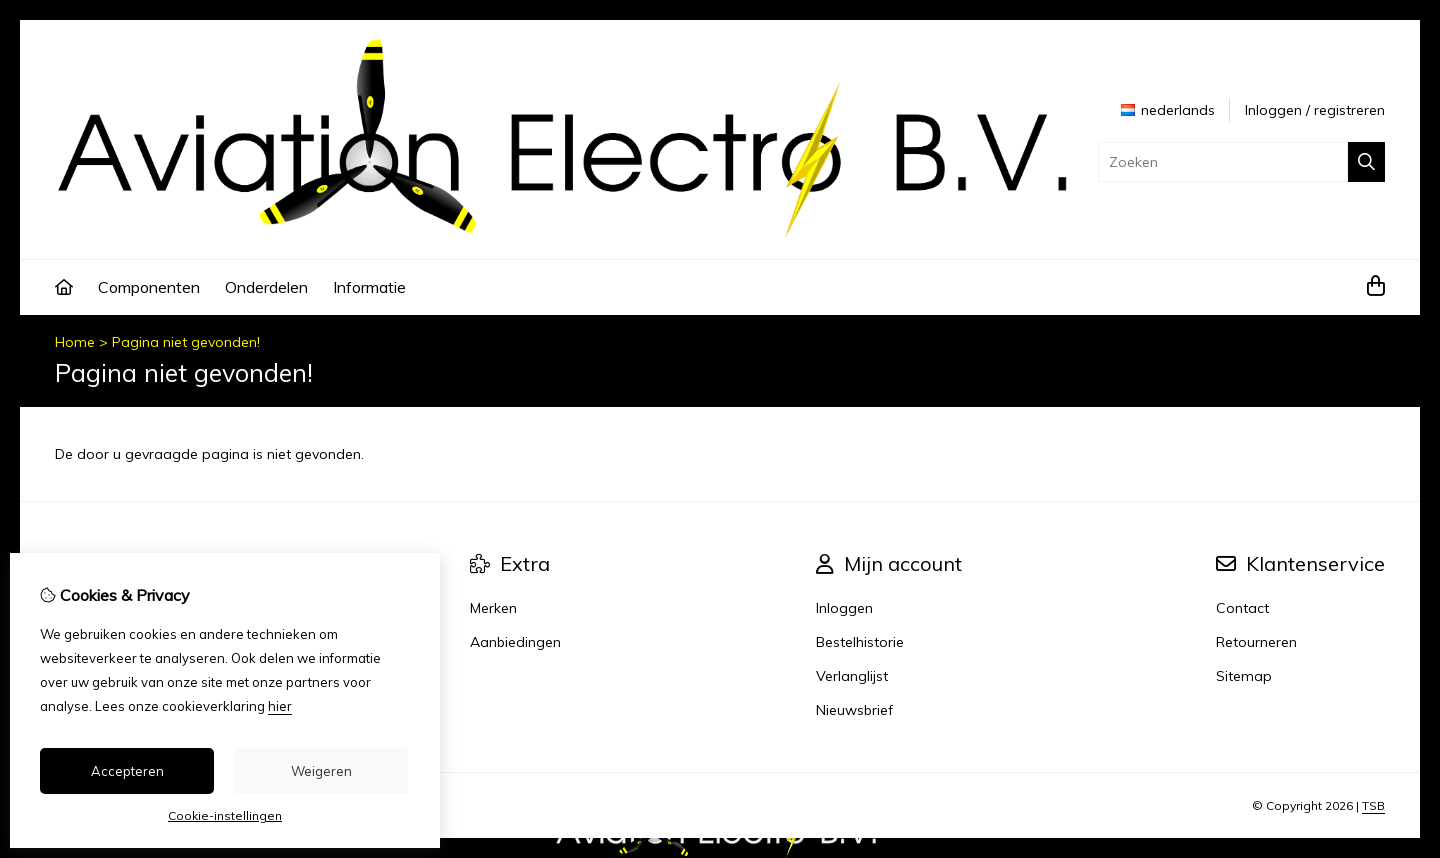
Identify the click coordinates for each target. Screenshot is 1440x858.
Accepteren (127, 771)
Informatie (369, 287)
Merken (493, 608)
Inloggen (1273, 110)
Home (75, 342)
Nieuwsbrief (854, 710)
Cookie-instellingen (225, 815)
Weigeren (321, 771)
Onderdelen (266, 287)
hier (280, 706)
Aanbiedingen (515, 642)
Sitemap (1244, 676)
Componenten (149, 287)
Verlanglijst (852, 676)
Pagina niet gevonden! (186, 342)
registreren (1349, 110)
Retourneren (1256, 642)
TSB (1373, 805)
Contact (1242, 608)
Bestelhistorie (860, 642)
